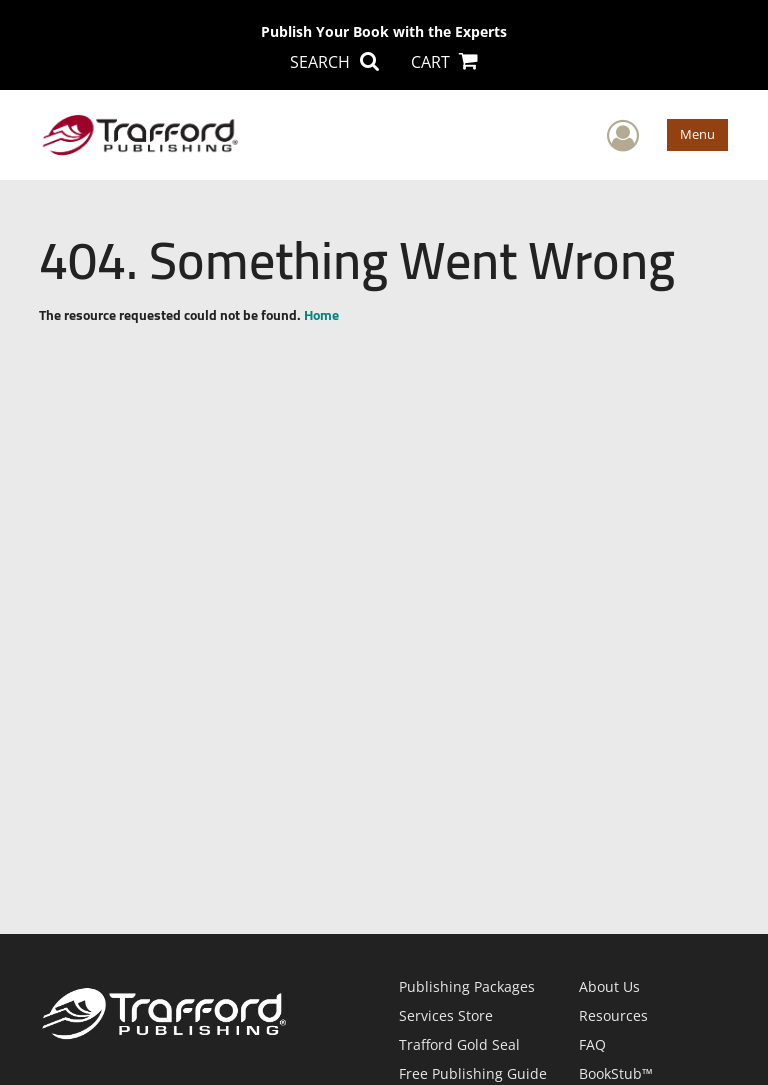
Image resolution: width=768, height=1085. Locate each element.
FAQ (592, 1044)
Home (321, 315)
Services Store (446, 1015)
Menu (697, 134)
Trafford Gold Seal (459, 1044)
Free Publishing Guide (473, 1073)
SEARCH (334, 62)
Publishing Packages (467, 986)
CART (444, 62)
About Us (609, 986)
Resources (613, 1015)
